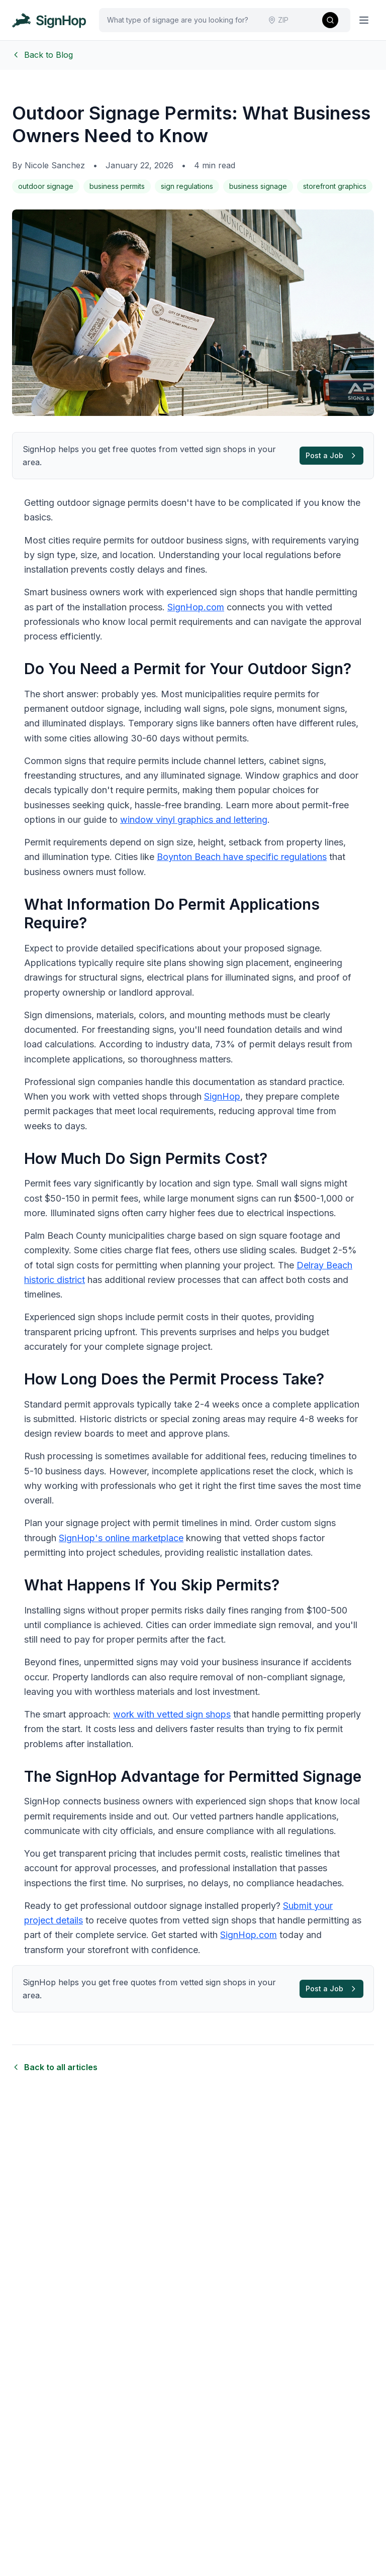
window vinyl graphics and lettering (193, 819)
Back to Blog (42, 55)
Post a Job (331, 455)
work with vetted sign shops (172, 1714)
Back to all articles (55, 2067)
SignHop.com (195, 607)
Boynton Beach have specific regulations (242, 856)
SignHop (222, 1096)
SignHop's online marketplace (121, 1538)
